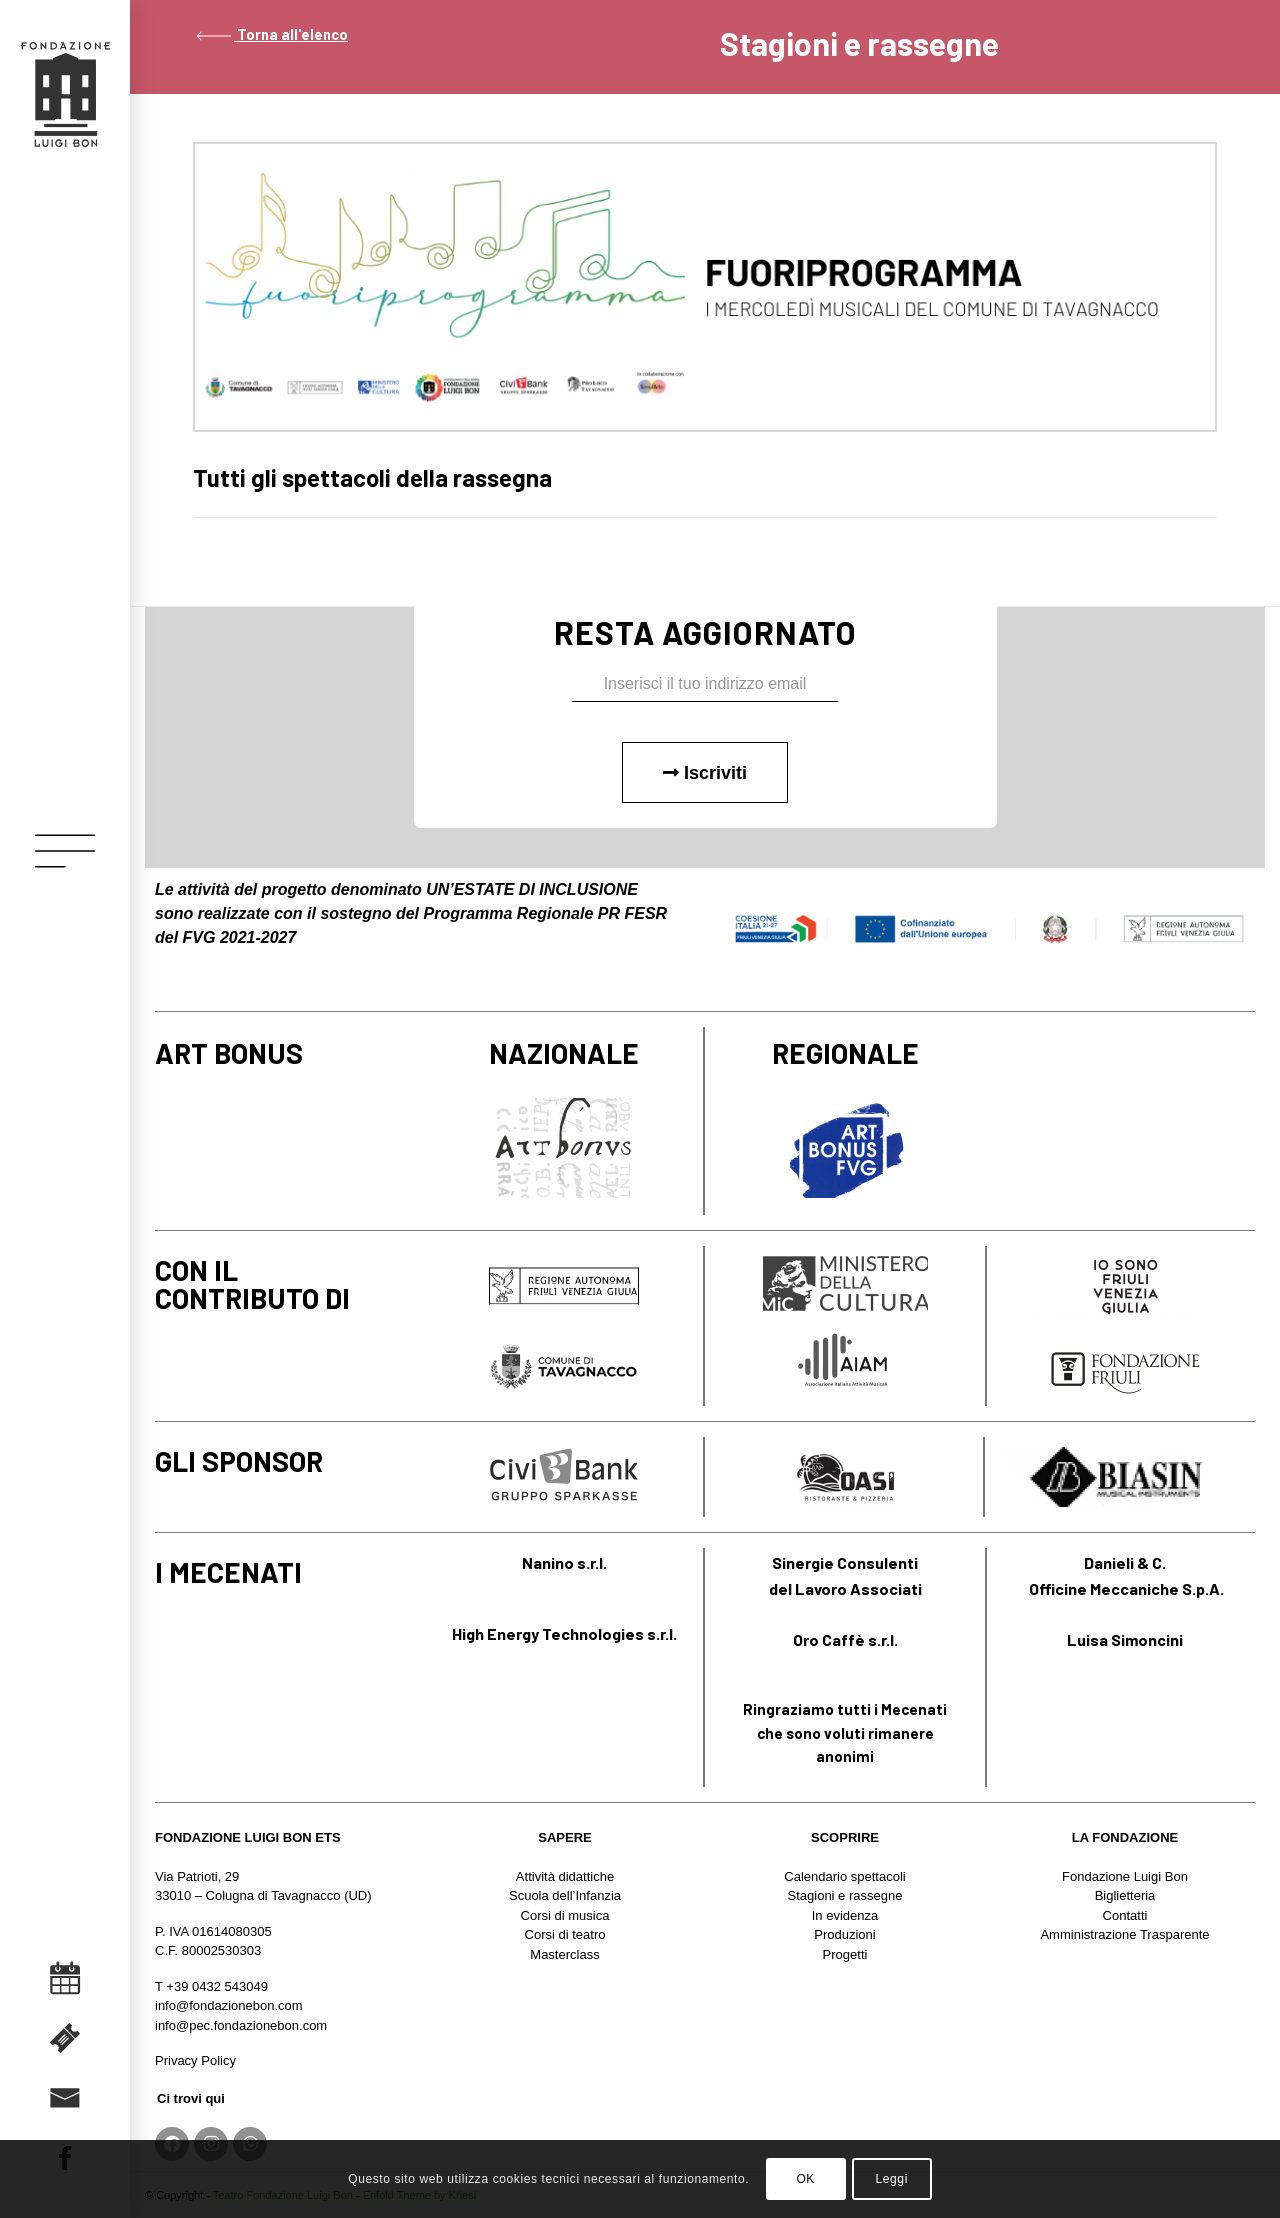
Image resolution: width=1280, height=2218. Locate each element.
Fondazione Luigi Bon (1125, 1876)
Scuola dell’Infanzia (565, 1895)
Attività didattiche (565, 1876)
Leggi (892, 2179)
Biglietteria (1125, 1895)
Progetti (845, 1954)
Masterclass (564, 1954)
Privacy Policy (195, 2060)
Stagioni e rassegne (845, 1895)
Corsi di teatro (565, 1934)
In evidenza (845, 1915)
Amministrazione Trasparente (1124, 1934)
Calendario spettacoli (844, 1876)
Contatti (1125, 1915)
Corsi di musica (565, 1915)
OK (805, 2179)
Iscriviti (705, 773)
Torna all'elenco (271, 35)
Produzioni (844, 1934)
